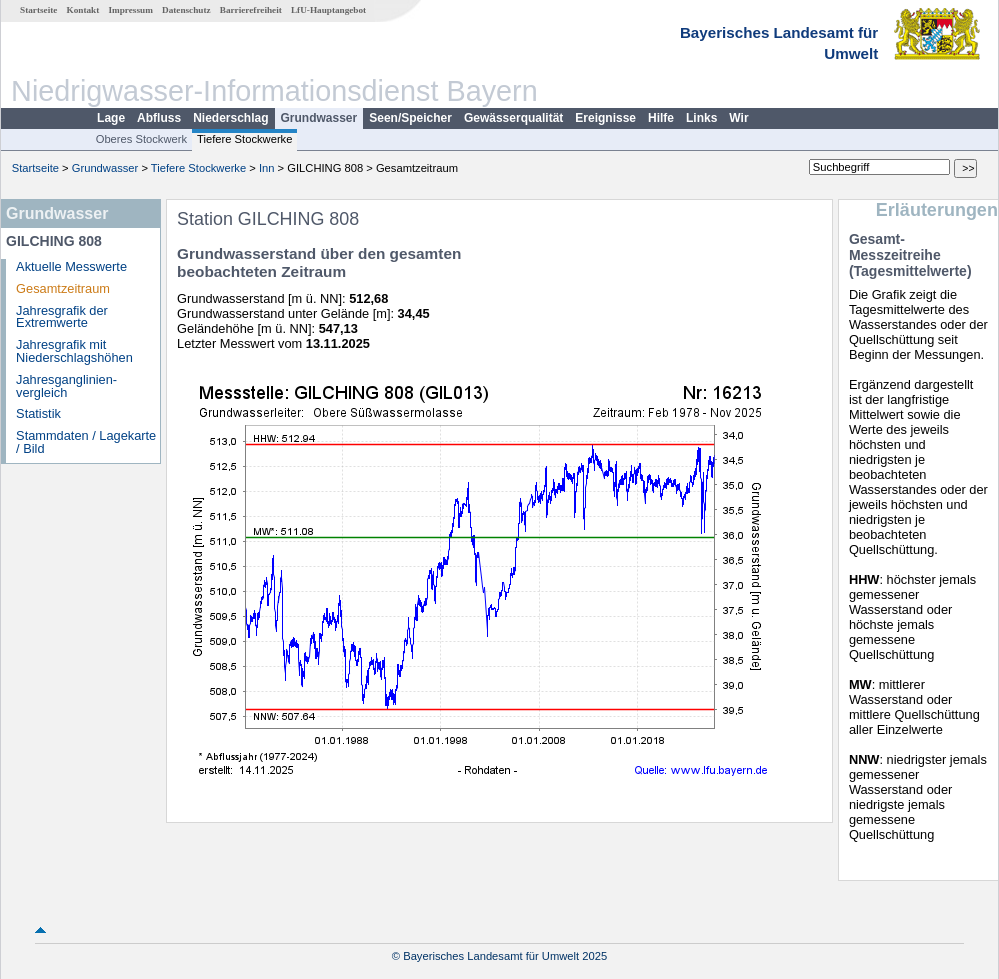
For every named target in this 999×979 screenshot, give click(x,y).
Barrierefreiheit (251, 10)
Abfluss (159, 118)
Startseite (38, 10)
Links (701, 118)
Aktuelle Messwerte (71, 266)
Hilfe (661, 118)
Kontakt (83, 10)
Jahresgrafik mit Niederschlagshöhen (74, 351)
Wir (738, 118)
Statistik (38, 413)
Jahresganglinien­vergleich (66, 386)
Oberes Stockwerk (141, 139)
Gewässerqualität (513, 118)
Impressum (131, 10)
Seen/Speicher (410, 118)
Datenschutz (186, 10)
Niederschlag (230, 118)
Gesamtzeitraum (63, 288)
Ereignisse (605, 118)
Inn (267, 168)
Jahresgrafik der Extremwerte (62, 317)
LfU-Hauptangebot (328, 10)
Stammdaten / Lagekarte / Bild (86, 442)
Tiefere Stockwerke (244, 139)
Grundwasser (319, 118)
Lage (111, 118)
